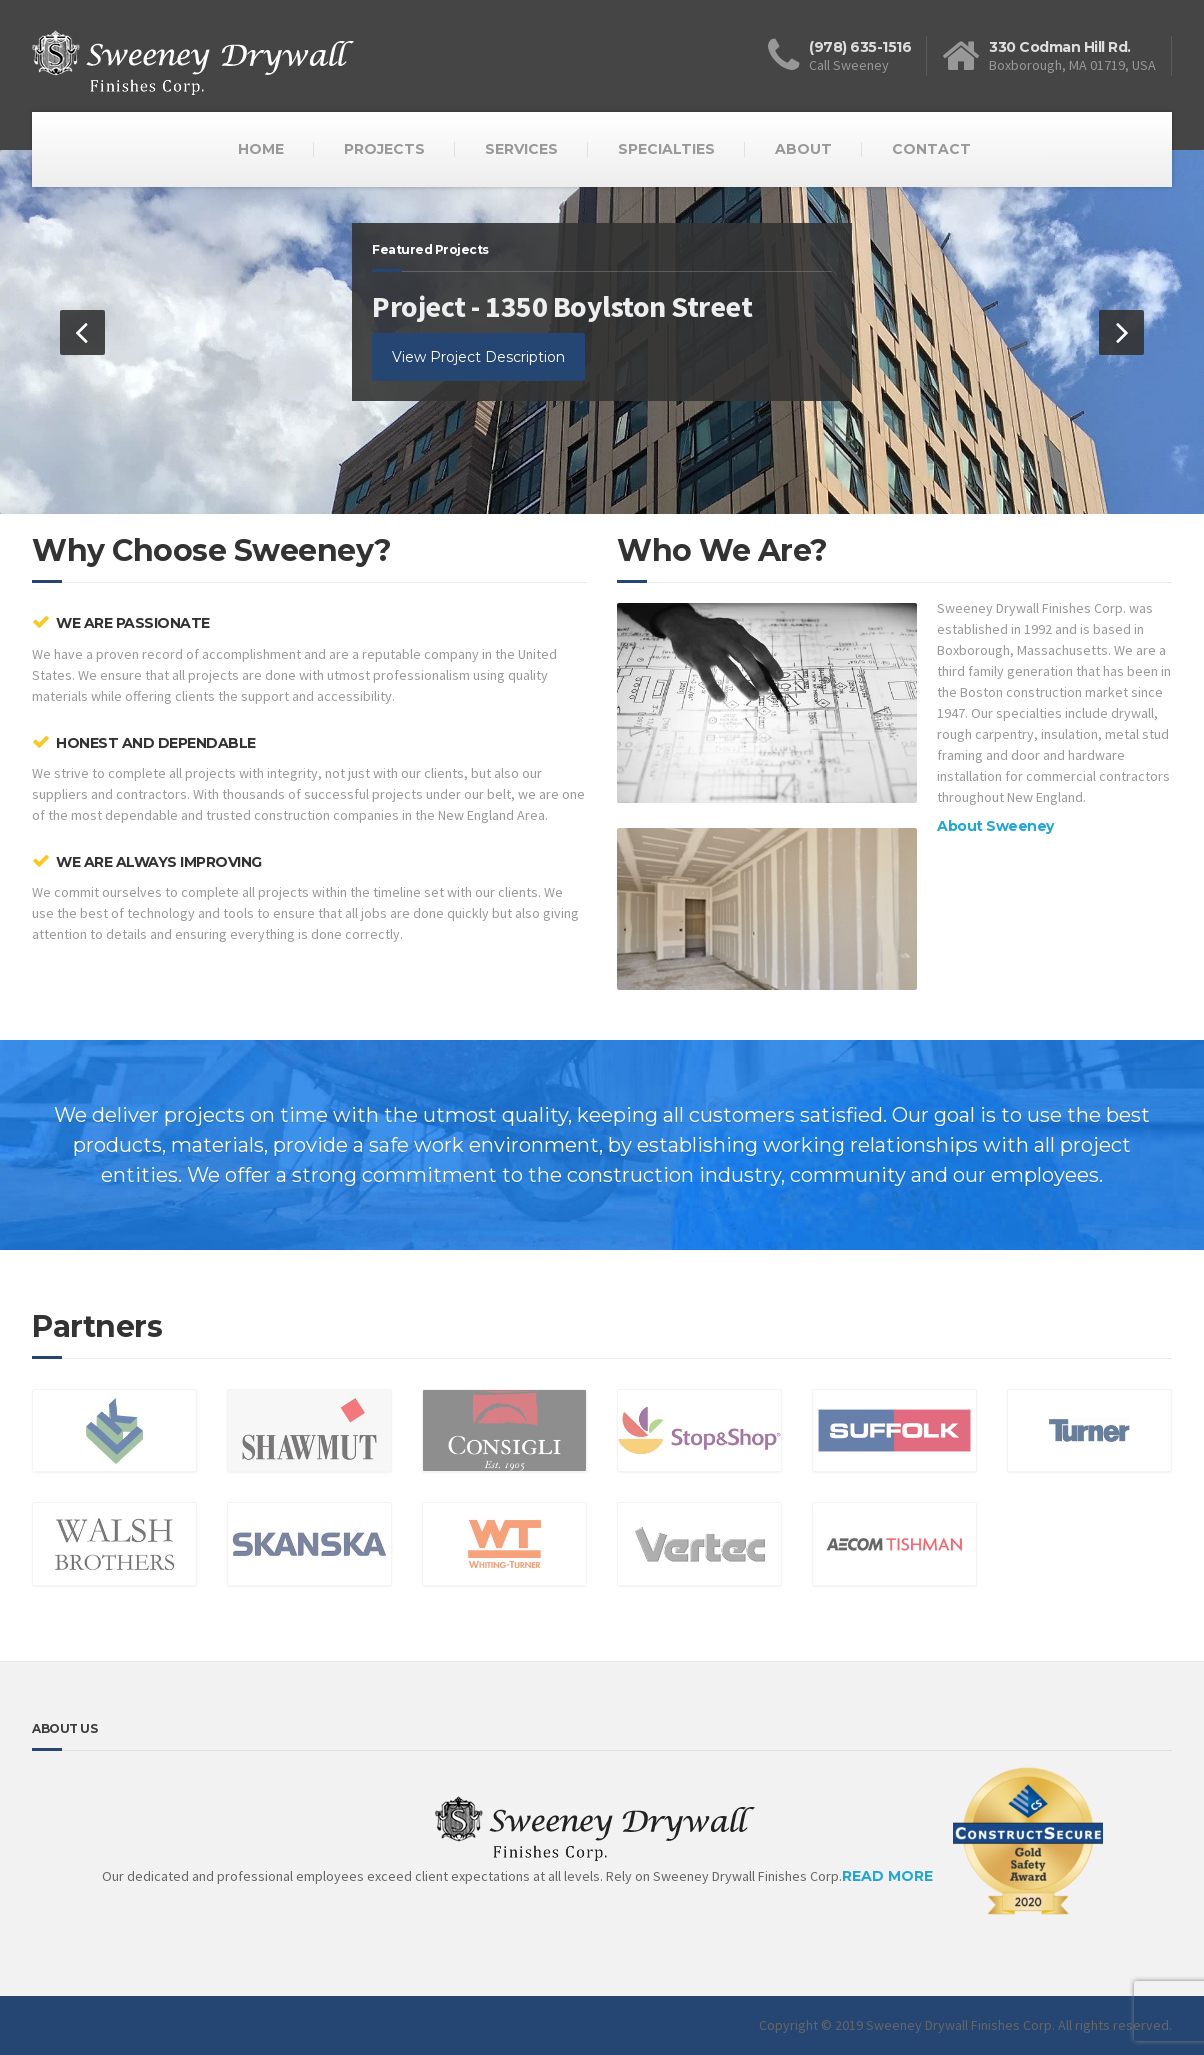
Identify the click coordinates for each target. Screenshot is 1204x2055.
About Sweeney (995, 826)
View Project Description (478, 357)
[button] (82, 332)
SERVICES (521, 149)
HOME (261, 149)
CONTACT (931, 149)
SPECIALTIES (666, 149)
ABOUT (803, 149)
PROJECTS (384, 149)
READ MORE (972, 1891)
